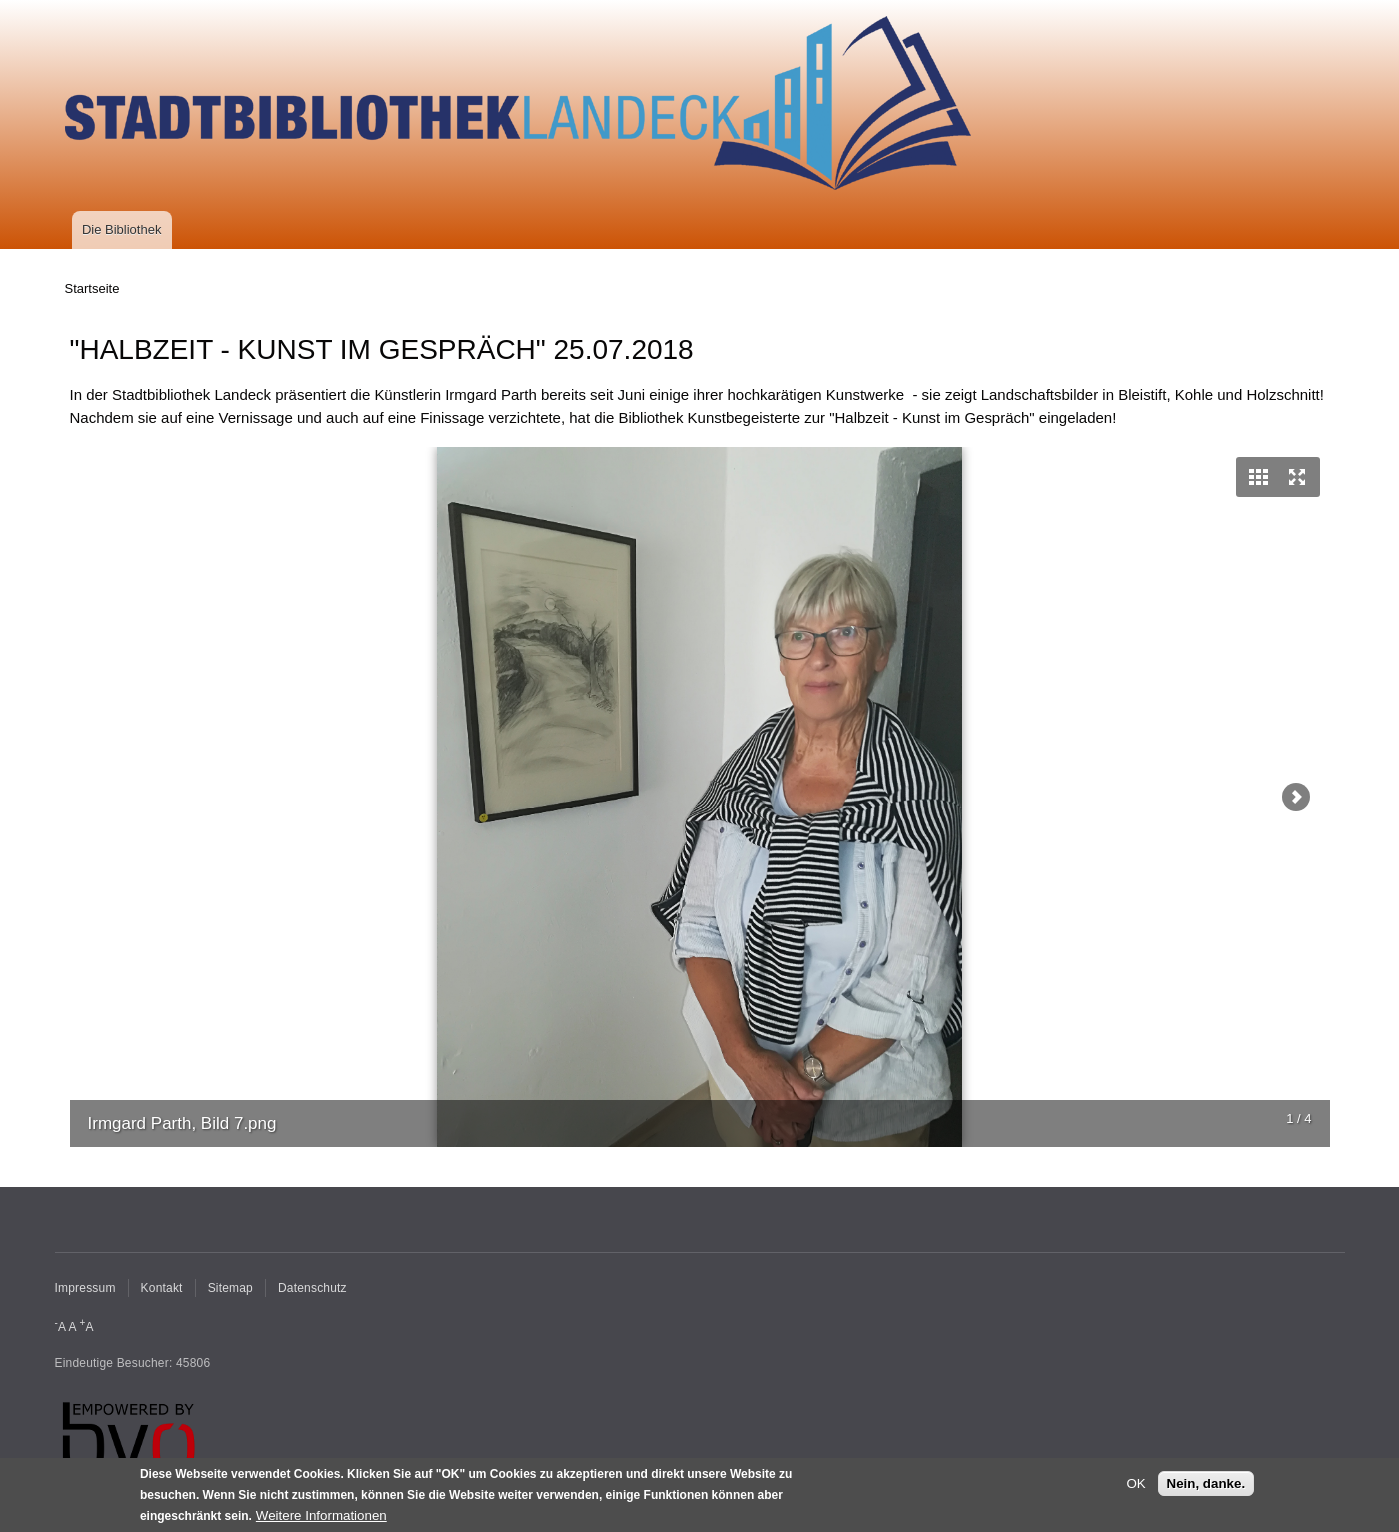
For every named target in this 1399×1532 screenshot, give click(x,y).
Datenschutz (312, 1288)
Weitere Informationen (321, 1515)
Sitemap (230, 1288)
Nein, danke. (1206, 1484)
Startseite (92, 288)
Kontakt (162, 1288)
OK (1135, 1484)
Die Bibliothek (122, 229)
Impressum (85, 1288)
